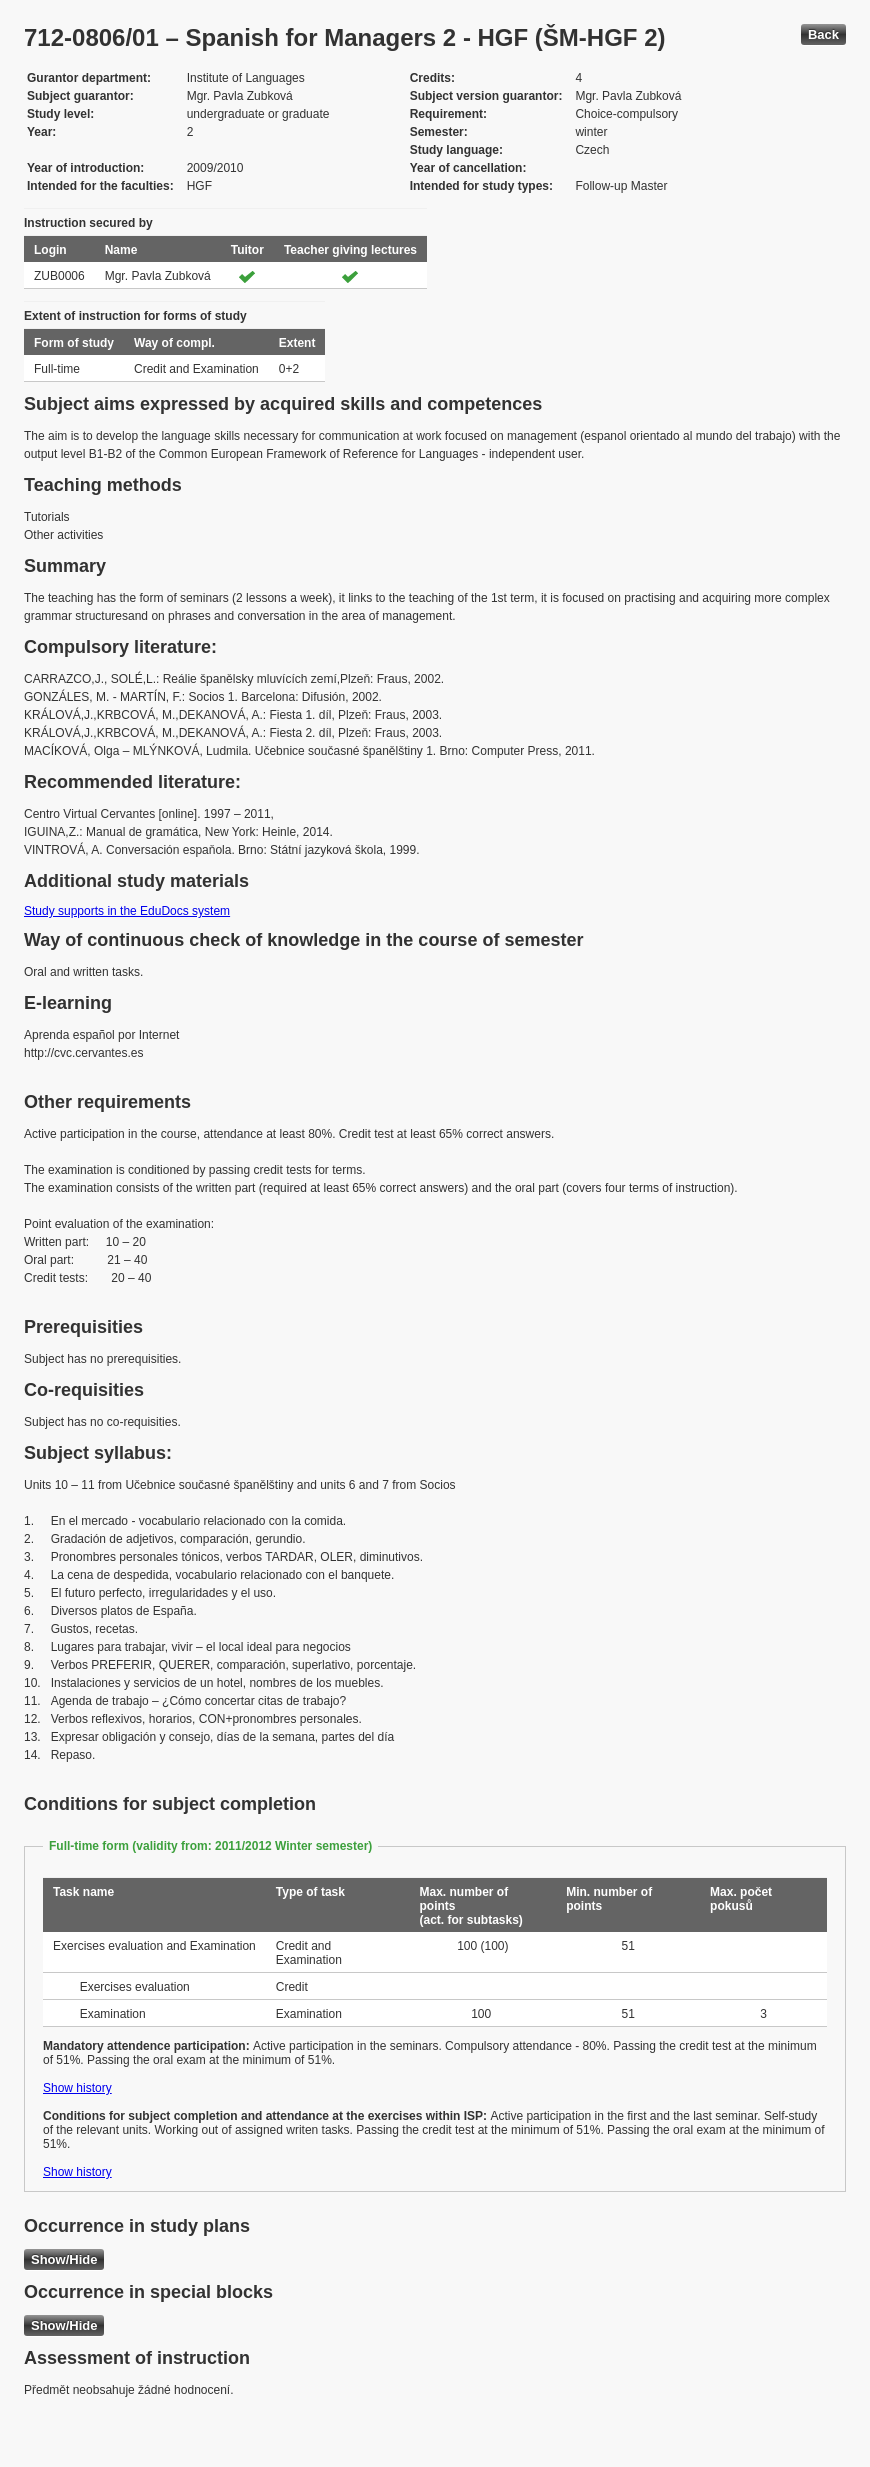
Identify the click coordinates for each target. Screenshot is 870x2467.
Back (823, 34)
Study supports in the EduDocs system (127, 911)
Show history (77, 2088)
